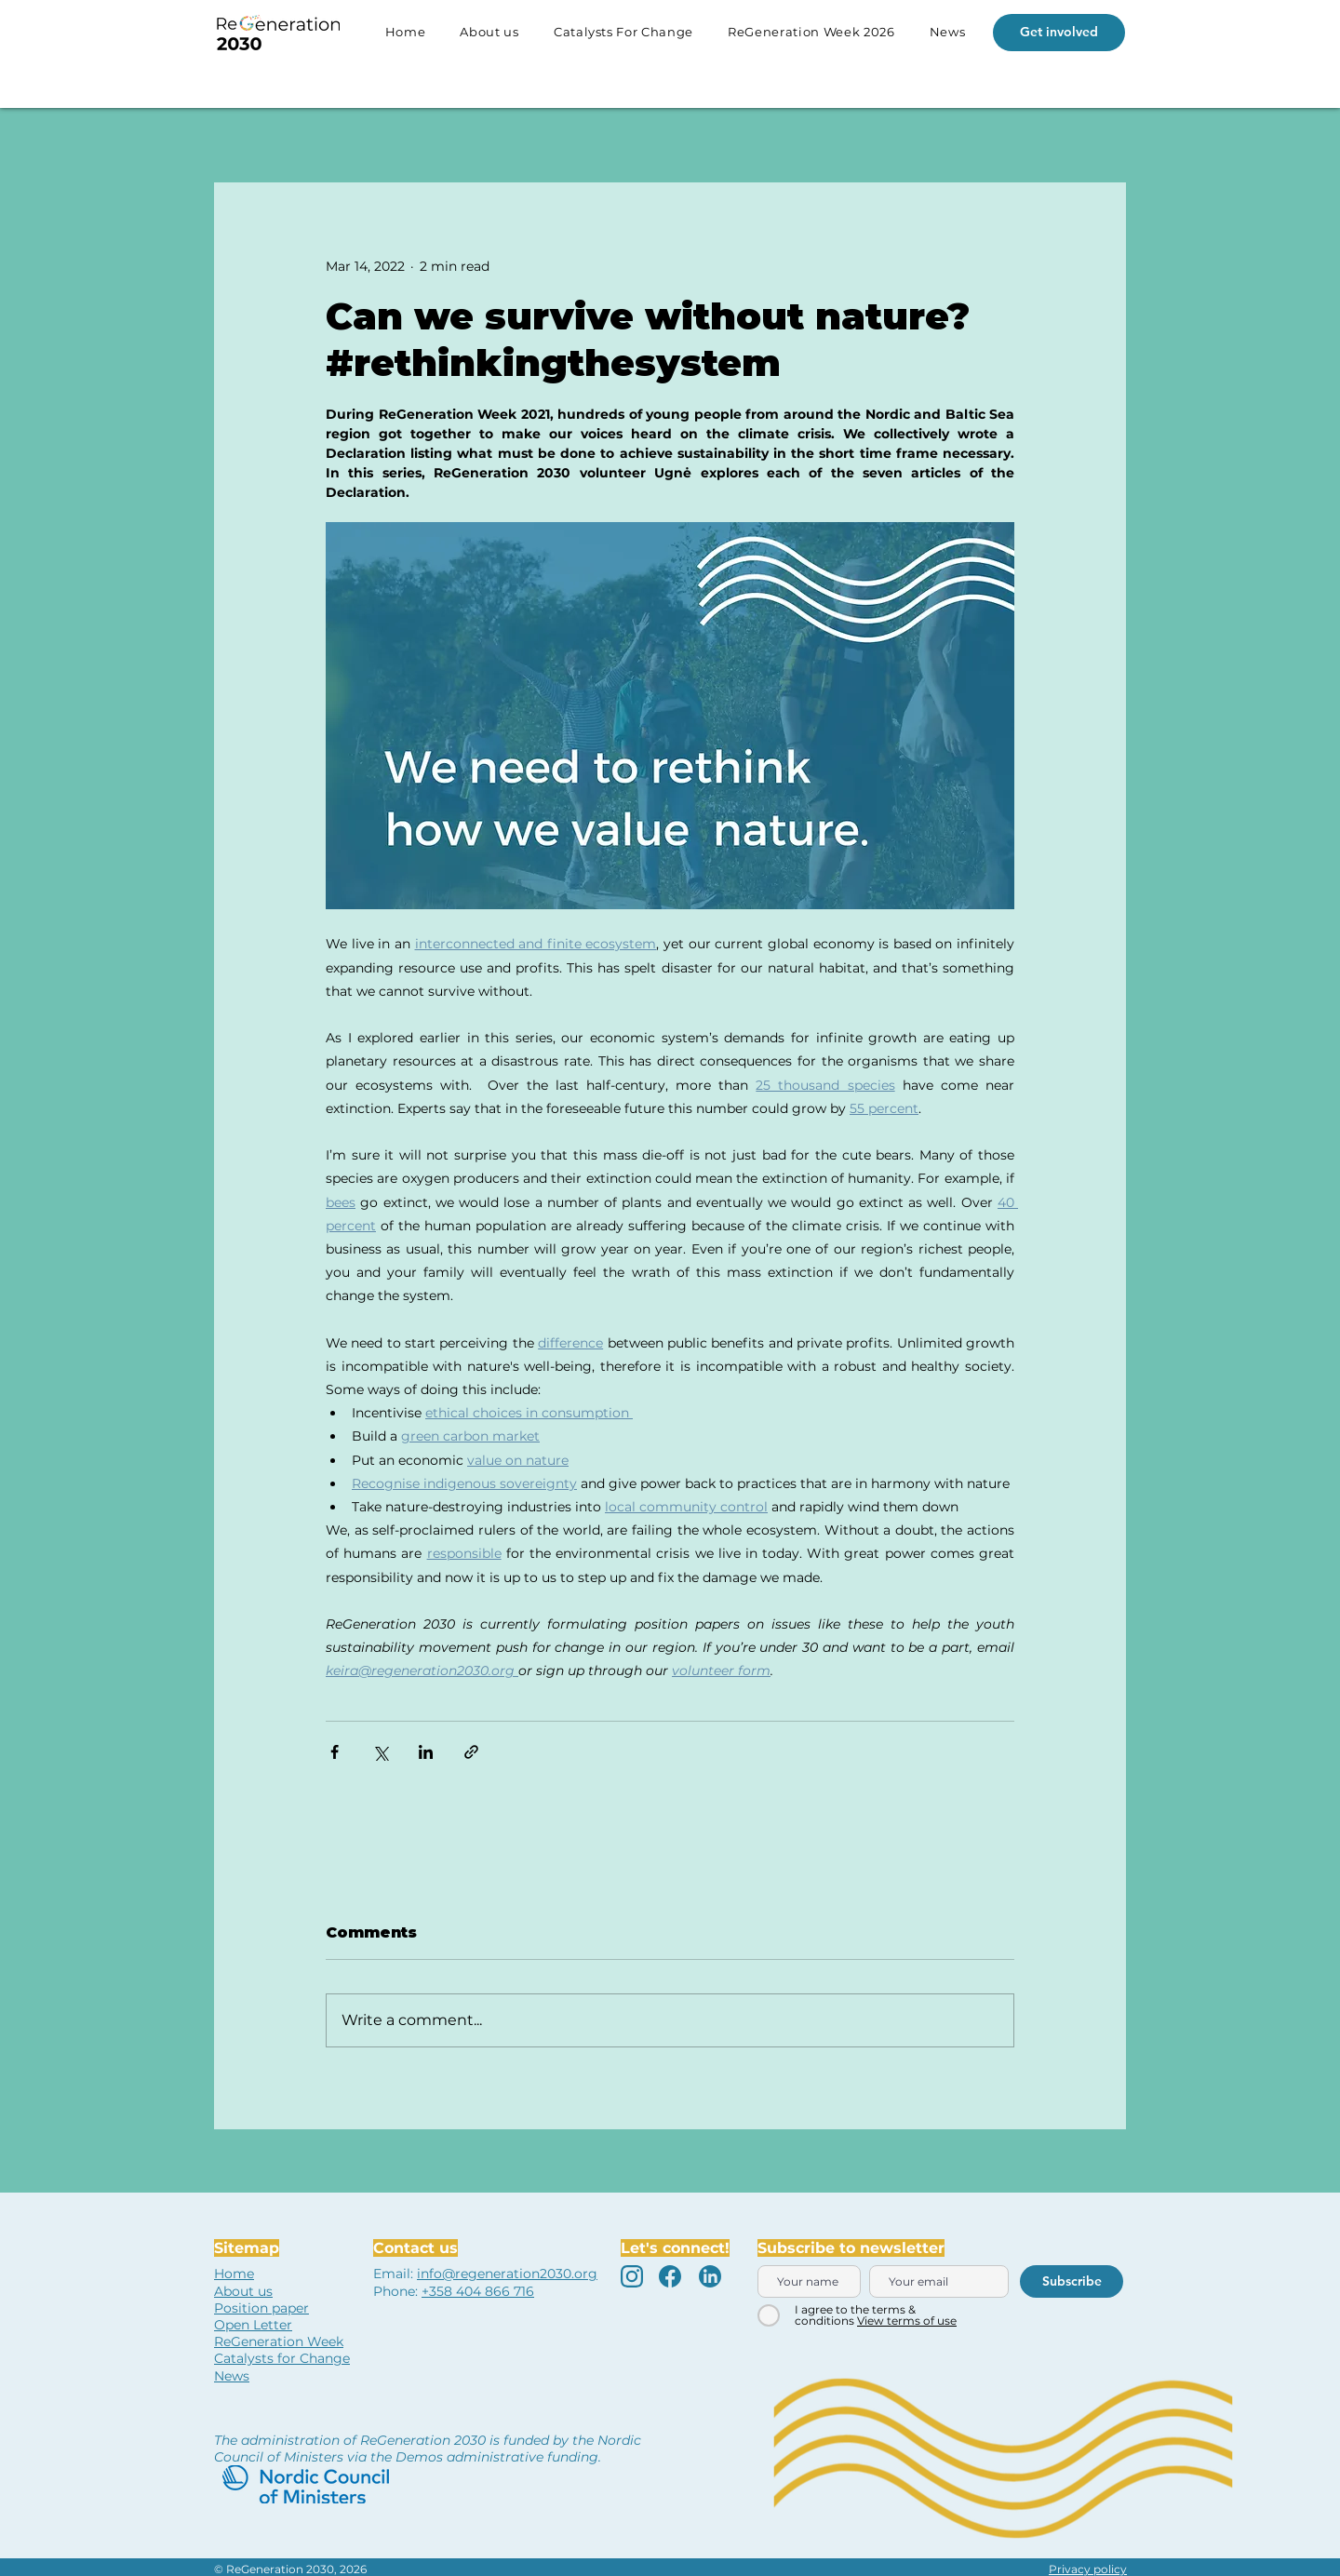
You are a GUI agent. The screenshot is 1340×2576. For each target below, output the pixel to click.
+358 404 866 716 (478, 2291)
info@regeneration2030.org (507, 2273)
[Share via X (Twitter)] (380, 1752)
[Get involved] (1059, 32)
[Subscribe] (1071, 2281)
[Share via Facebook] (334, 1752)
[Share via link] (471, 1752)
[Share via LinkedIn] (426, 1752)
